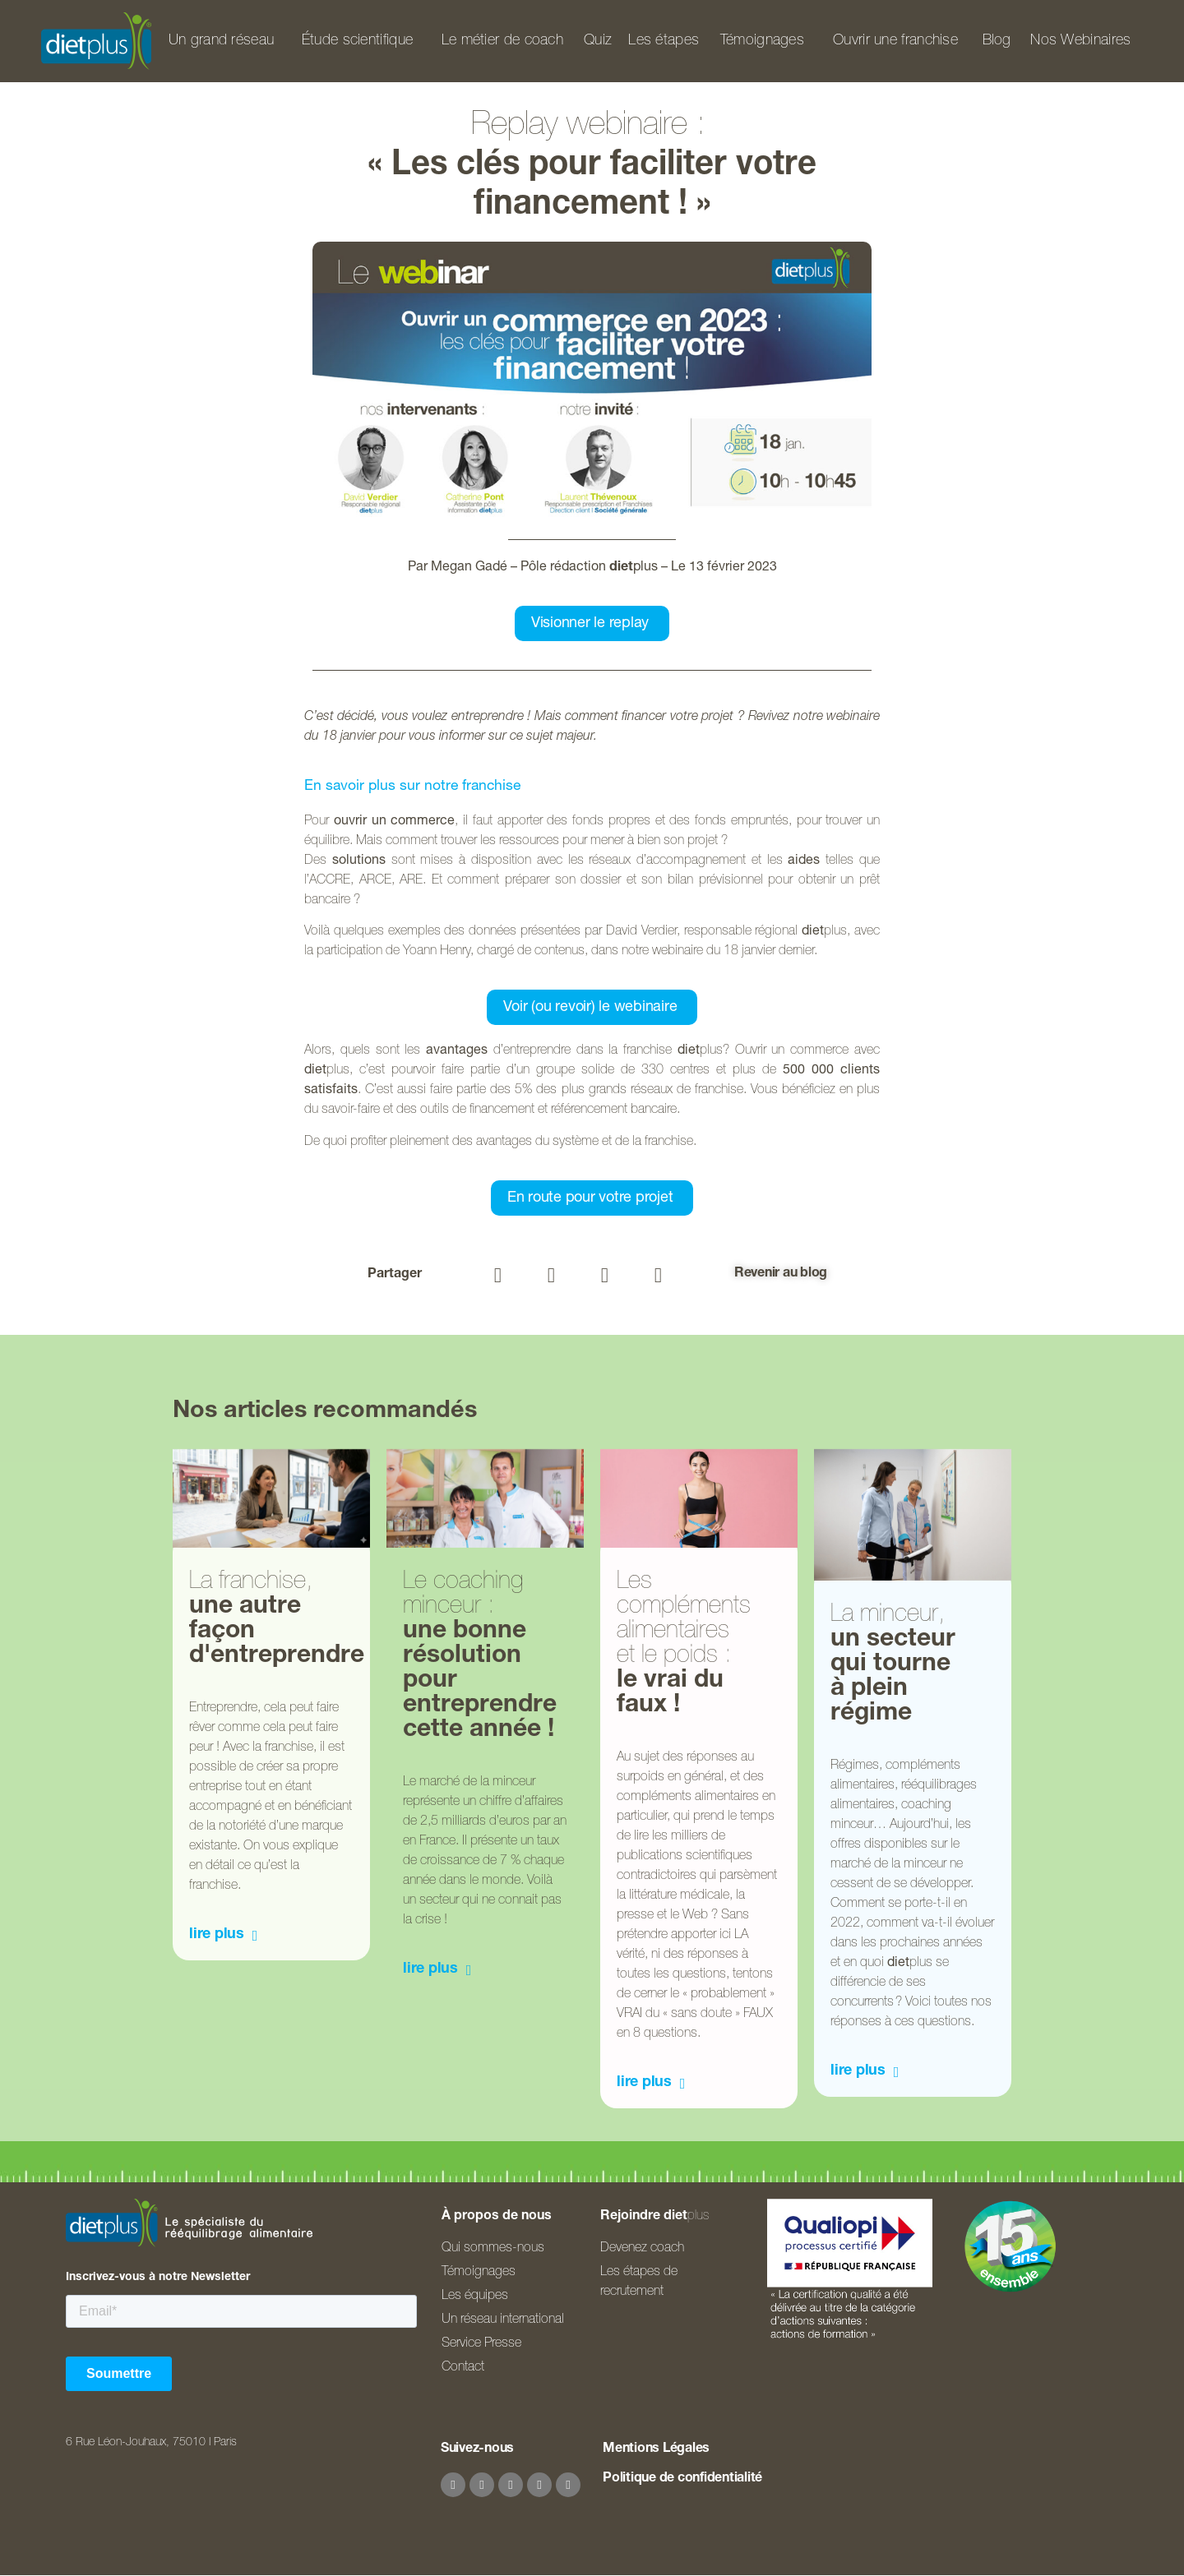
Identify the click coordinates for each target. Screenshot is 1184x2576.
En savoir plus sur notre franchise (412, 786)
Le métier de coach (502, 41)
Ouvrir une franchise (895, 41)
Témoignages (762, 41)
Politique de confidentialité (682, 2479)
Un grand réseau (222, 41)
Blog (997, 41)
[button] (497, 1275)
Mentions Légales (656, 2449)
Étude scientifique (357, 41)
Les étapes (663, 41)
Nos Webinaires (1080, 41)
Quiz (598, 41)
